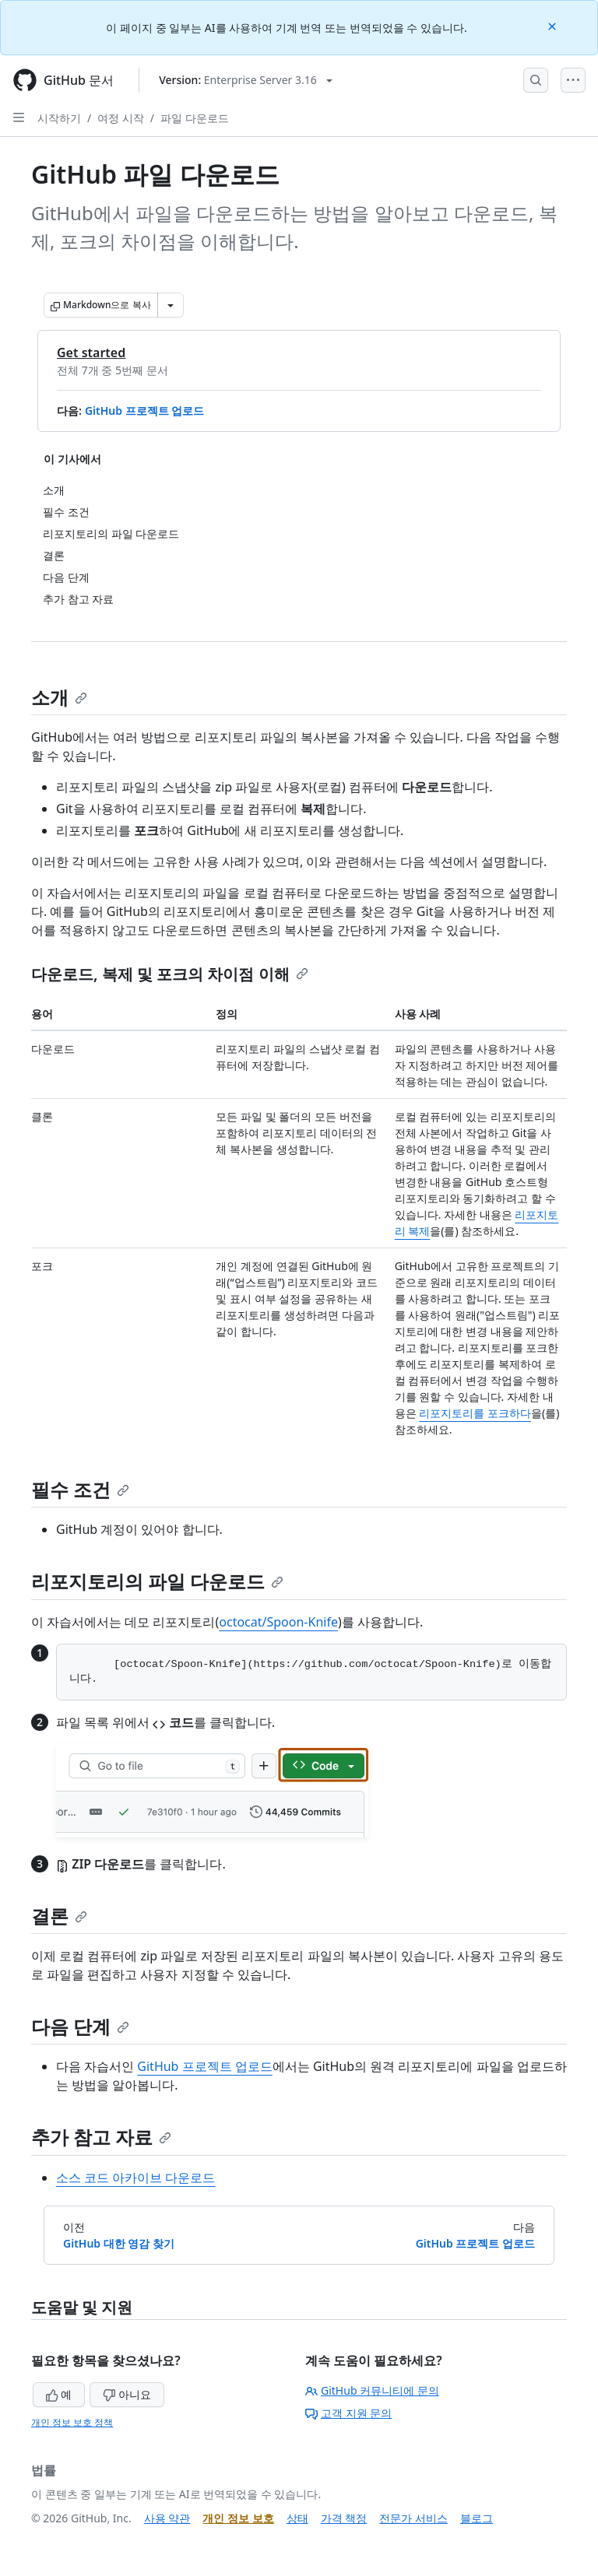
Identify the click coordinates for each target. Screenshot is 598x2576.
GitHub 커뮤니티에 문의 (372, 2390)
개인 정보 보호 (237, 2518)
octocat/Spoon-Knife (278, 1621)
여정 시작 (120, 118)
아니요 (127, 2394)
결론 (59, 1915)
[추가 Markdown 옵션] (170, 305)
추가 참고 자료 (101, 2137)
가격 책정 (344, 2518)
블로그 (476, 2518)
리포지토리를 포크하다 (475, 1413)
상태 (297, 2518)
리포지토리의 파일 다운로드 (157, 1581)
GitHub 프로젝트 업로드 (144, 410)
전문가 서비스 (413, 2518)
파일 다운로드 (194, 118)
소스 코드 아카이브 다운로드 (135, 2177)
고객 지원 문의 (348, 2413)
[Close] (553, 25)
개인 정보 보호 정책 (72, 2422)
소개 (59, 697)
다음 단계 (80, 2026)
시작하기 (59, 118)
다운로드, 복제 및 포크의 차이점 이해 (169, 973)
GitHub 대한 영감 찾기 (118, 2243)
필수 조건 (80, 1489)
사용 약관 (167, 2518)
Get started (91, 352)
